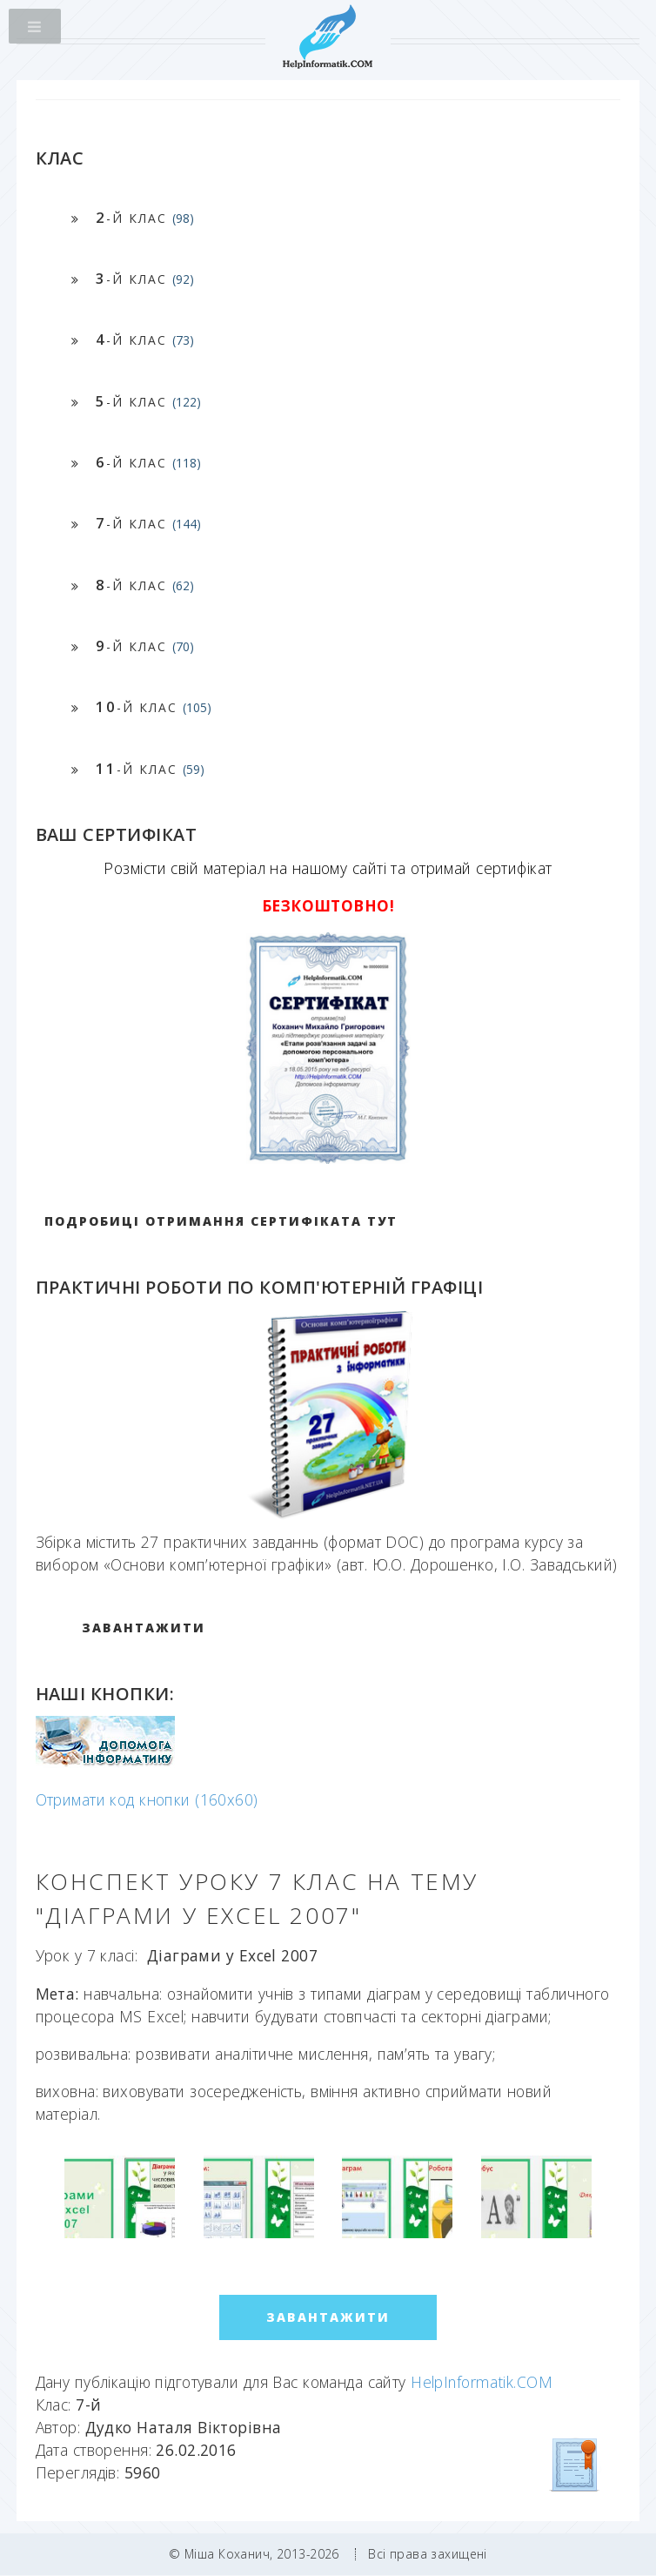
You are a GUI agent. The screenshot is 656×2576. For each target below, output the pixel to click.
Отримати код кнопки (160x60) (147, 1799)
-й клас (145, 217)
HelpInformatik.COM (481, 2381)
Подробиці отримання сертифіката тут (221, 1221)
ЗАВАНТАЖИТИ (143, 1627)
